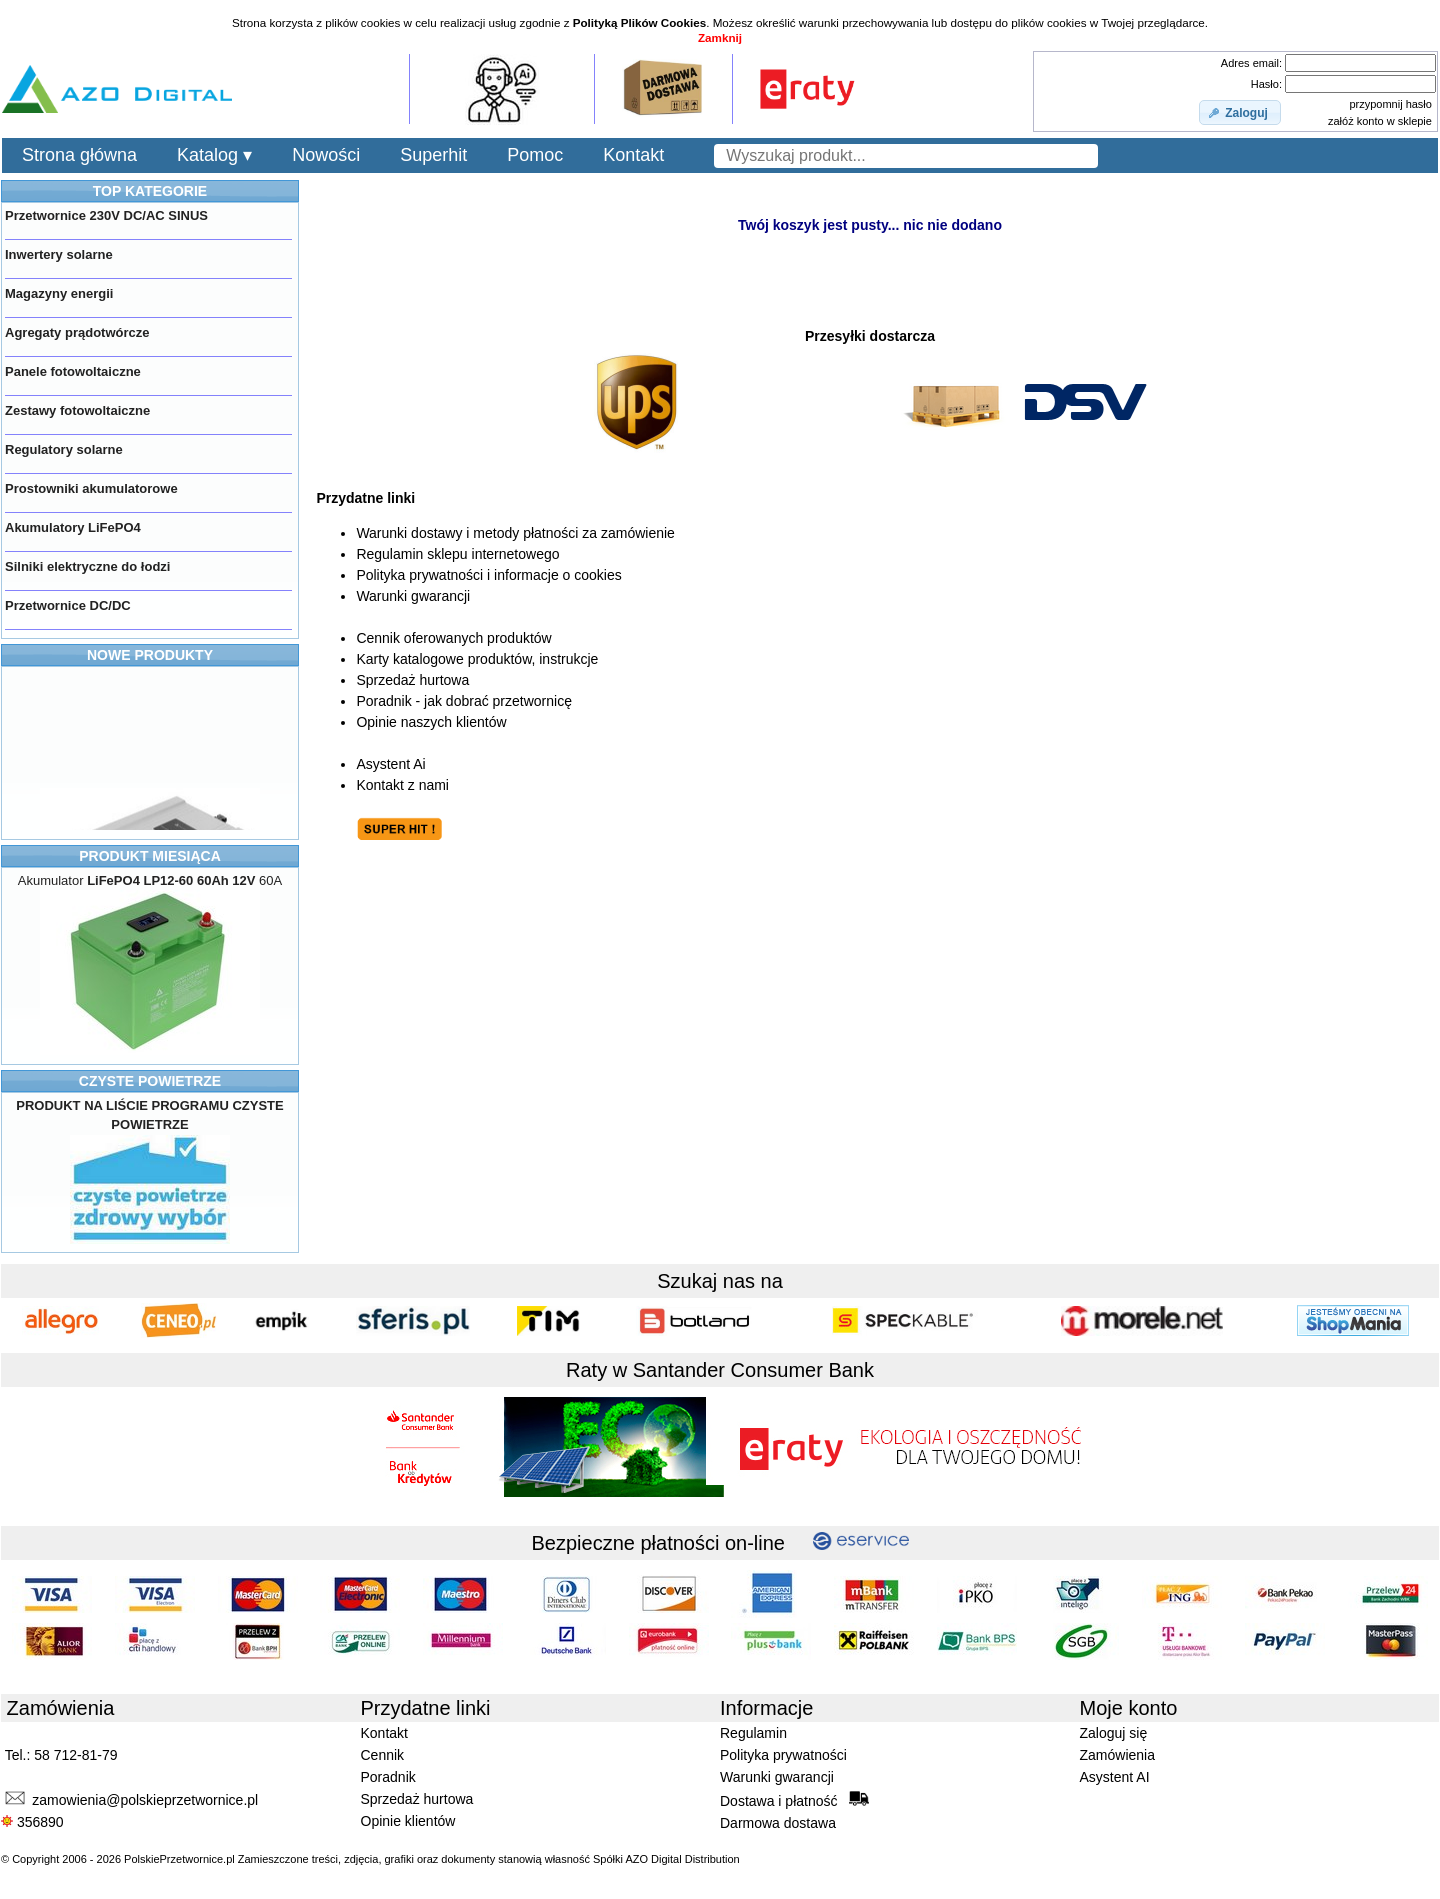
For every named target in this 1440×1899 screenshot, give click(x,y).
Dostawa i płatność (794, 1800)
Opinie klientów (408, 1821)
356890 (32, 1822)
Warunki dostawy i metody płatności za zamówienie (515, 533)
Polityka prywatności (783, 1755)
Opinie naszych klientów (431, 722)
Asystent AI (1115, 1777)
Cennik (383, 1755)
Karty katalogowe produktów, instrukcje (477, 659)
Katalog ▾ (214, 155)
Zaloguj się (1114, 1733)
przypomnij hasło (1390, 104)
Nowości (326, 155)
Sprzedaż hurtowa (412, 680)
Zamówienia (1117, 1755)
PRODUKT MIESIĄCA (150, 856)
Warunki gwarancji (413, 596)
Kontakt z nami (402, 785)
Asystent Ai (390, 764)
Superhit (433, 155)
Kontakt (633, 155)
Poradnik (388, 1777)
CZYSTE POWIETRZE (150, 1081)
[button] (1240, 113)
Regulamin (753, 1733)
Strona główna (79, 155)
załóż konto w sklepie (1380, 121)
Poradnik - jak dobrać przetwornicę (464, 701)
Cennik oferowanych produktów (453, 638)
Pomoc (535, 155)
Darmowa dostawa (778, 1823)
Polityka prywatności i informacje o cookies (488, 575)
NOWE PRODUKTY (150, 655)
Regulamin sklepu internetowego (457, 554)
